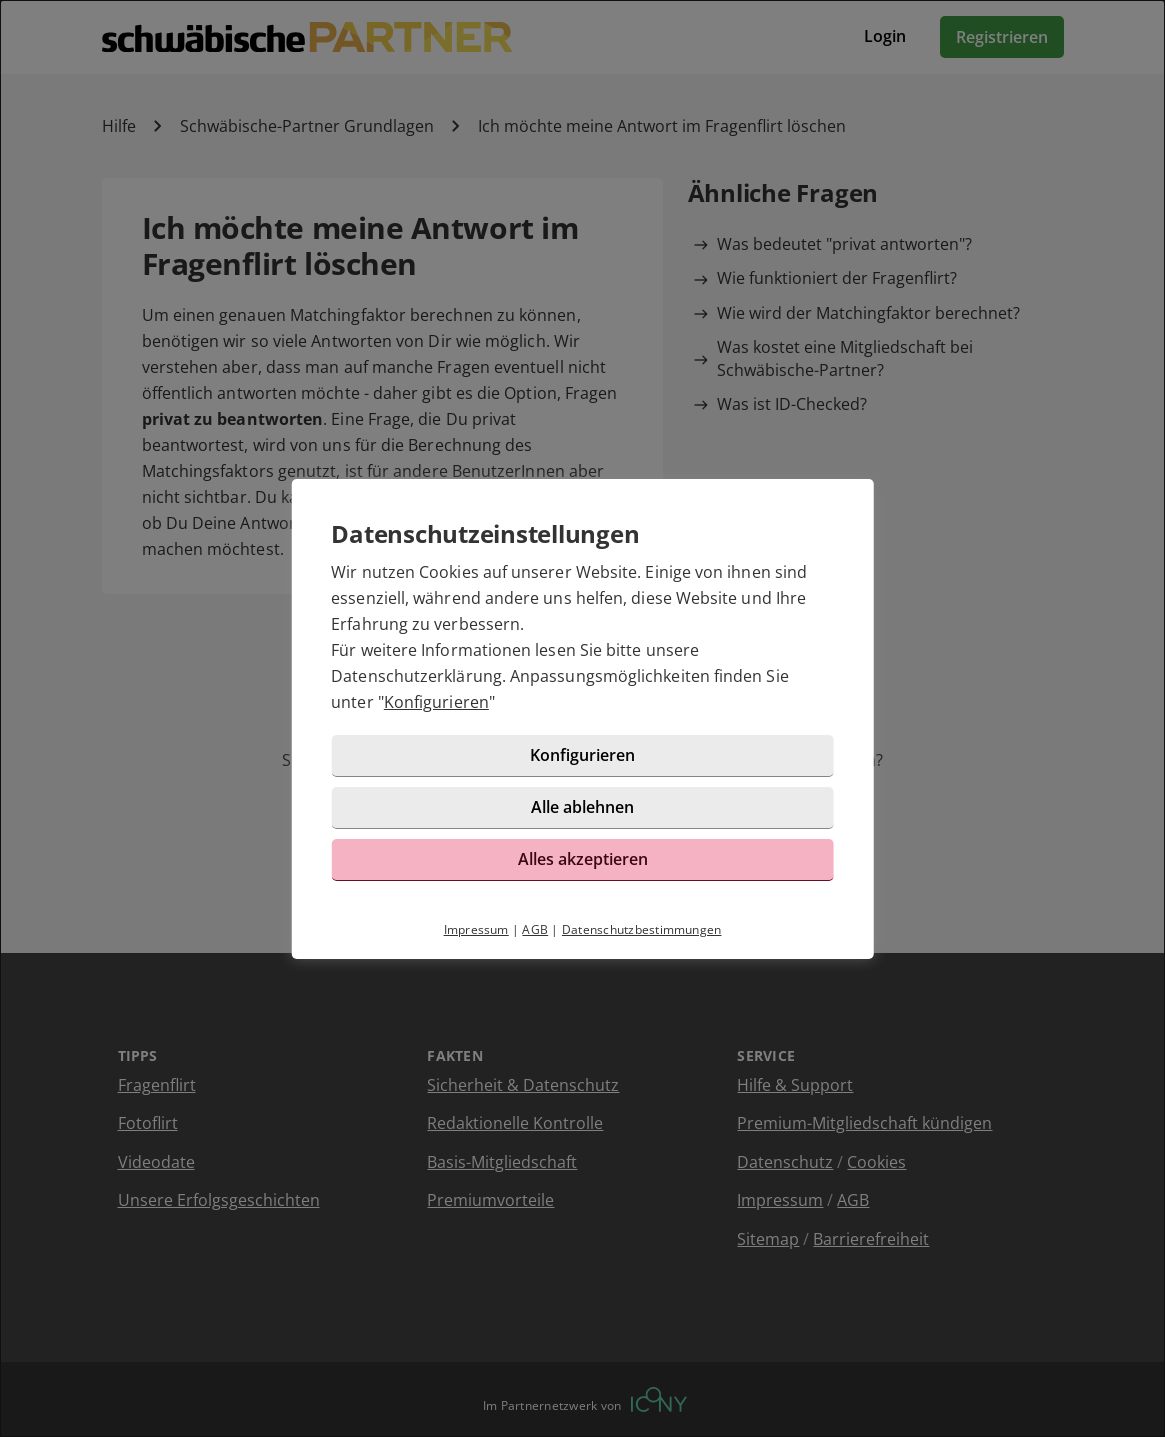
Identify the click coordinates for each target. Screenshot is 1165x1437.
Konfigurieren (436, 702)
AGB (535, 929)
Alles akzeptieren (583, 859)
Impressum (476, 929)
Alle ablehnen (582, 807)
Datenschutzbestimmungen (642, 929)
